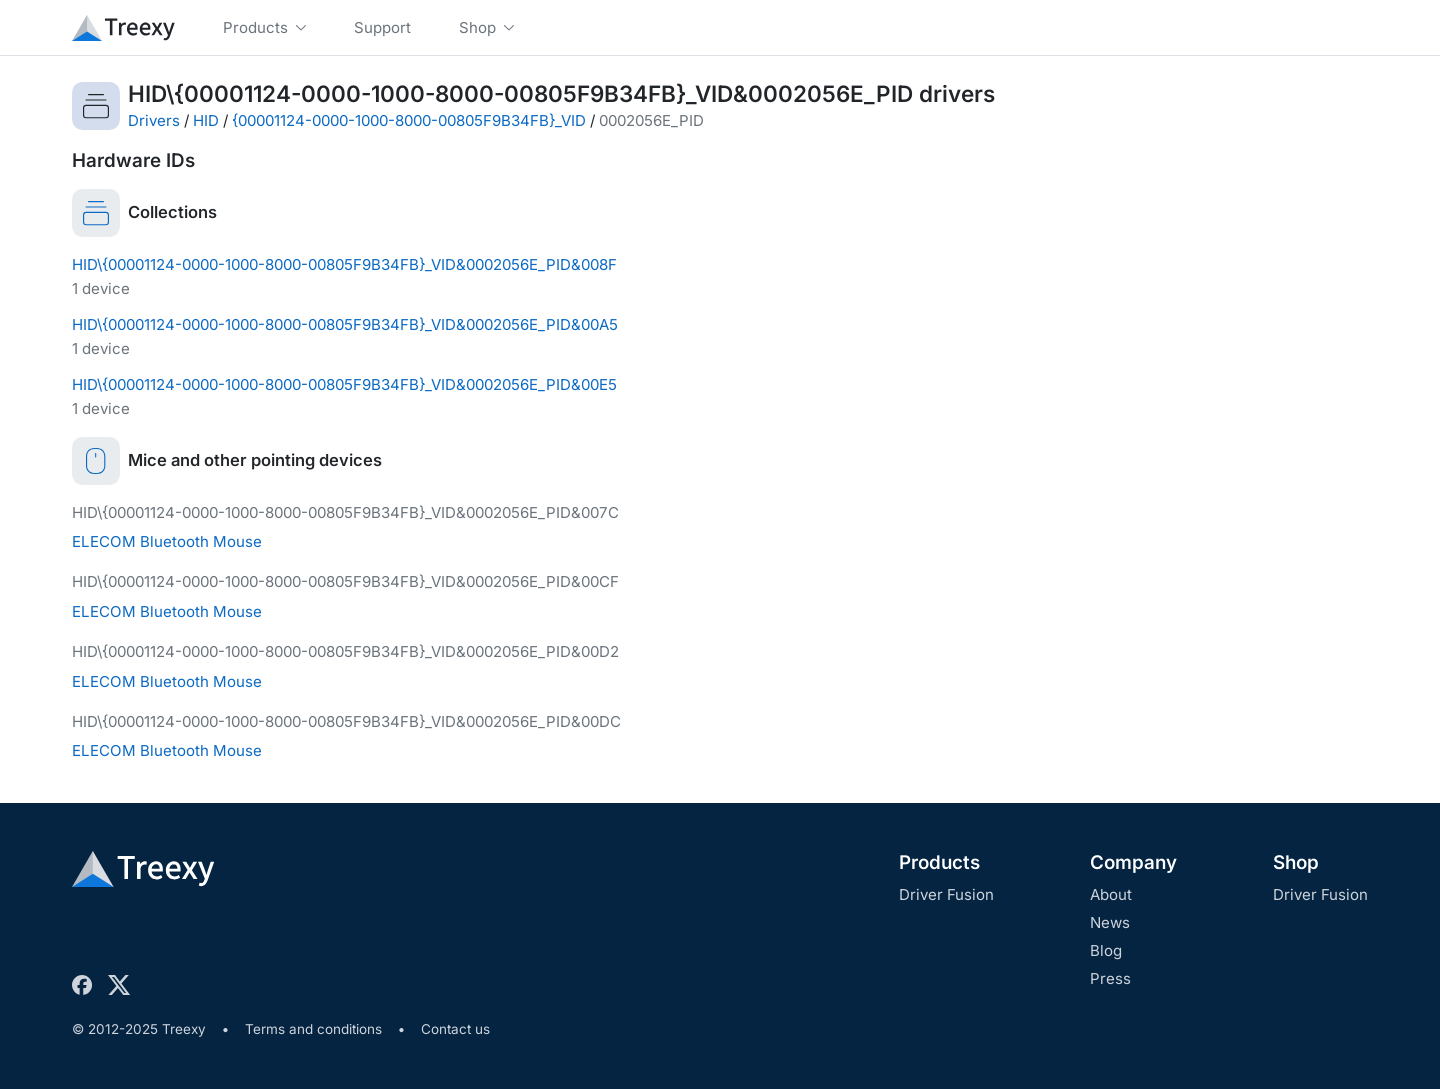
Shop (1296, 862)
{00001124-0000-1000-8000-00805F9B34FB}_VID (409, 120)
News (1110, 922)
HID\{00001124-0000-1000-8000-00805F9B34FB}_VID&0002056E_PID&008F (344, 264)
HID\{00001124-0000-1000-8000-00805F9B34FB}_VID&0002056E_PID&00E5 (344, 384)
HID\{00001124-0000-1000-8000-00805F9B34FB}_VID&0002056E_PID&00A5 (345, 324)
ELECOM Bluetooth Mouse (167, 541)
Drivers (154, 120)
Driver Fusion (946, 894)
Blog (1106, 950)
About (1111, 894)
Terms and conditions (313, 1029)
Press (1110, 978)
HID (206, 120)
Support (382, 27)
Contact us (455, 1029)
